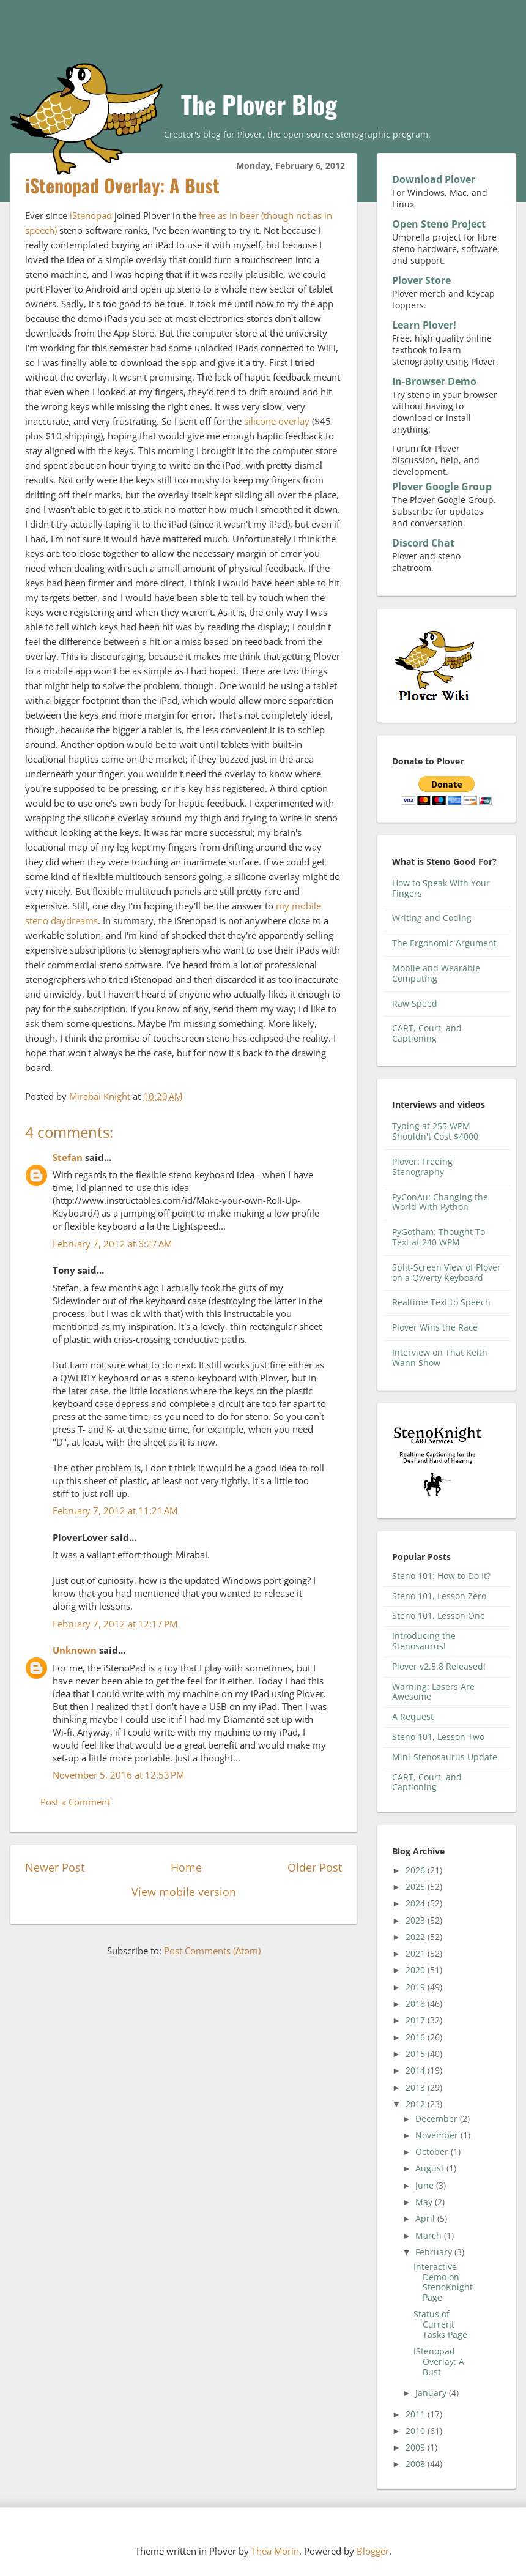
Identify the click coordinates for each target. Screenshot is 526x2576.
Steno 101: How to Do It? (441, 1575)
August (430, 2168)
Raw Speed (414, 1003)
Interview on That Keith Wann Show (439, 1357)
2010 (417, 2430)
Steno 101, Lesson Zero (439, 1596)
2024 (417, 1903)
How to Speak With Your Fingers (441, 888)
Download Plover (433, 179)
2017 (417, 2020)
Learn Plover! (424, 325)
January (432, 2393)
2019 (417, 1987)
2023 (417, 1920)
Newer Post (54, 1867)
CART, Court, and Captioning (427, 1033)
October (433, 2151)
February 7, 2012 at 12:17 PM (115, 1624)
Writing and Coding (432, 918)
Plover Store (421, 280)
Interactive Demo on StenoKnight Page (443, 2282)
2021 (417, 1953)
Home (186, 1867)
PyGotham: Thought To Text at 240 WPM (438, 1237)
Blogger (373, 2551)
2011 (417, 2414)
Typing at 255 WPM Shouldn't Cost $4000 (435, 1131)
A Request (413, 1716)
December (437, 2118)
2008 (417, 2464)
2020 (417, 1970)
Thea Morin (275, 2551)
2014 (417, 2070)
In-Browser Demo (434, 381)
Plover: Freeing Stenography (422, 1166)
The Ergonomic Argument (444, 943)
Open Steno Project (439, 224)
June (425, 2185)
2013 (417, 2087)
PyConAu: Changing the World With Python (440, 1202)
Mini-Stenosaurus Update (444, 1757)
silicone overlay (276, 421)
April (426, 2218)
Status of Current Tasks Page (440, 2324)
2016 (417, 2037)
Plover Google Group (442, 486)
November (438, 2135)
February (434, 2252)
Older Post (314, 1867)
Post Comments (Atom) (212, 1950)
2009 (417, 2447)
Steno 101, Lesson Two (438, 1736)
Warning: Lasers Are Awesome (433, 1692)
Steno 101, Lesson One (438, 1615)
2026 (417, 1870)
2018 (417, 2003)
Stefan (68, 1157)
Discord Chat (423, 543)
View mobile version (184, 1891)
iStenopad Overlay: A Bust (438, 2361)
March (429, 2235)
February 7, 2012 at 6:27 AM (112, 1244)
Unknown (75, 1650)
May (425, 2202)
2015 (417, 2053)
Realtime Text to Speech (441, 1302)
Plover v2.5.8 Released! (439, 1666)
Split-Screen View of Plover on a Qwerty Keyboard (446, 1272)
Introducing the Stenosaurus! (424, 1641)
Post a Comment (75, 1802)
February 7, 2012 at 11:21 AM (115, 1510)
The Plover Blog (259, 104)
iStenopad (91, 215)
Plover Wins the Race (435, 1327)
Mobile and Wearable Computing (436, 973)
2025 (417, 1886)
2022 (417, 1937)
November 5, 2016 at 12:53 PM (118, 1775)
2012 (417, 2104)
